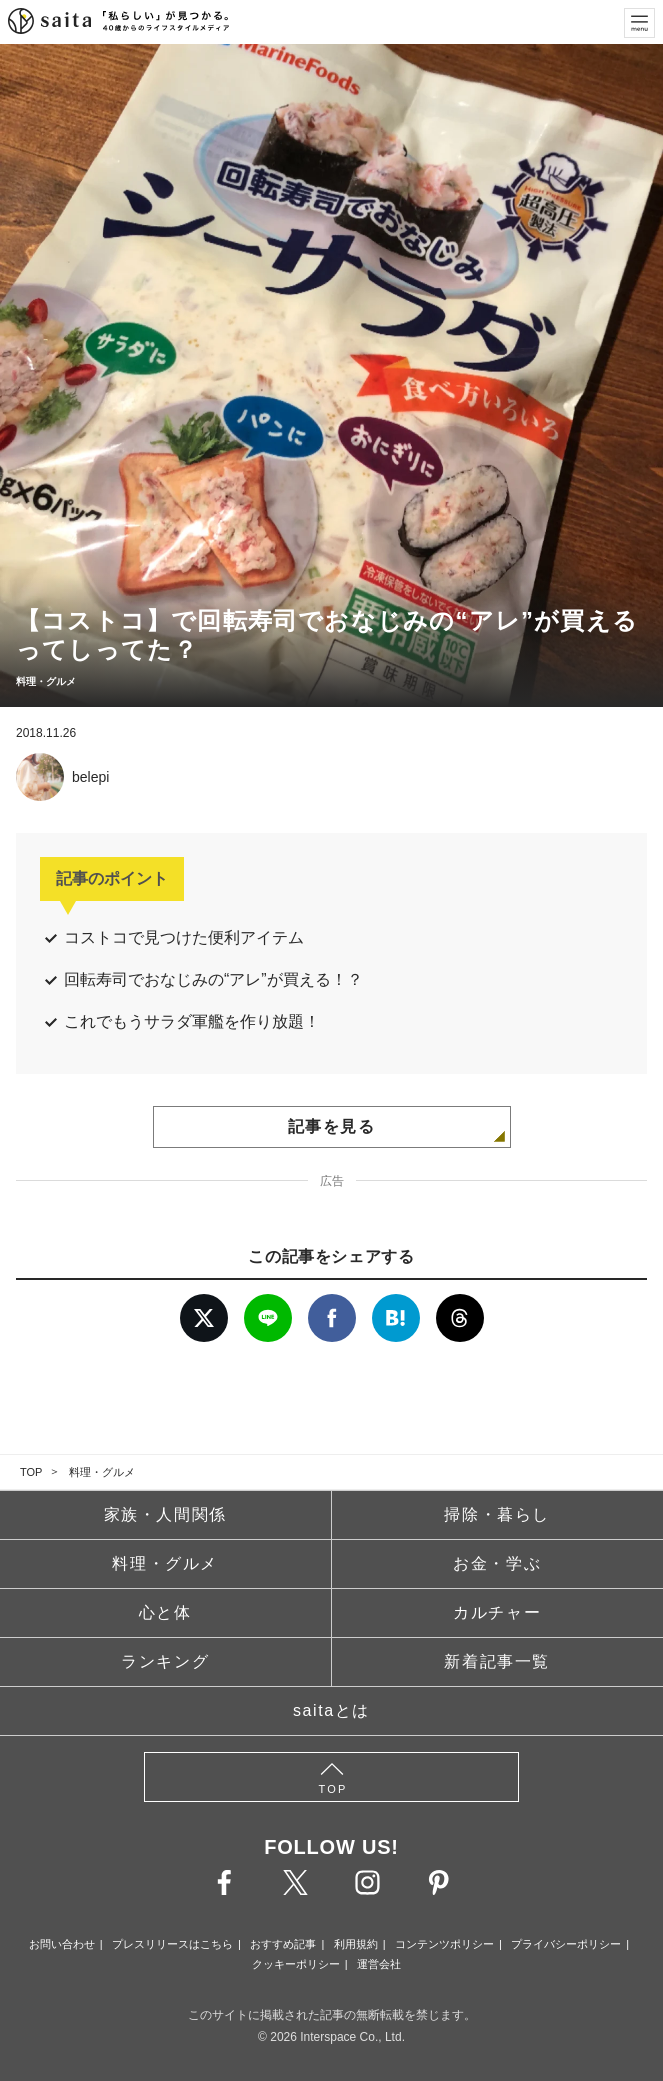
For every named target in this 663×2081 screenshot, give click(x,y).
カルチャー (497, 1612)
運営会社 (379, 1964)
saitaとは (331, 1710)
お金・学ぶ (497, 1563)
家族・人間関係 (165, 1514)
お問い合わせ (62, 1944)
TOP (31, 1472)
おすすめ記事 (283, 1944)
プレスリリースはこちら (172, 1944)
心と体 (165, 1612)
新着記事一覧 (497, 1661)
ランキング (165, 1661)
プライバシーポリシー (566, 1944)
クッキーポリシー (296, 1964)
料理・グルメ (102, 1472)
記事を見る (332, 1126)
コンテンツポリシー (444, 1944)
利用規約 (356, 1944)
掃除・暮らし (497, 1514)
